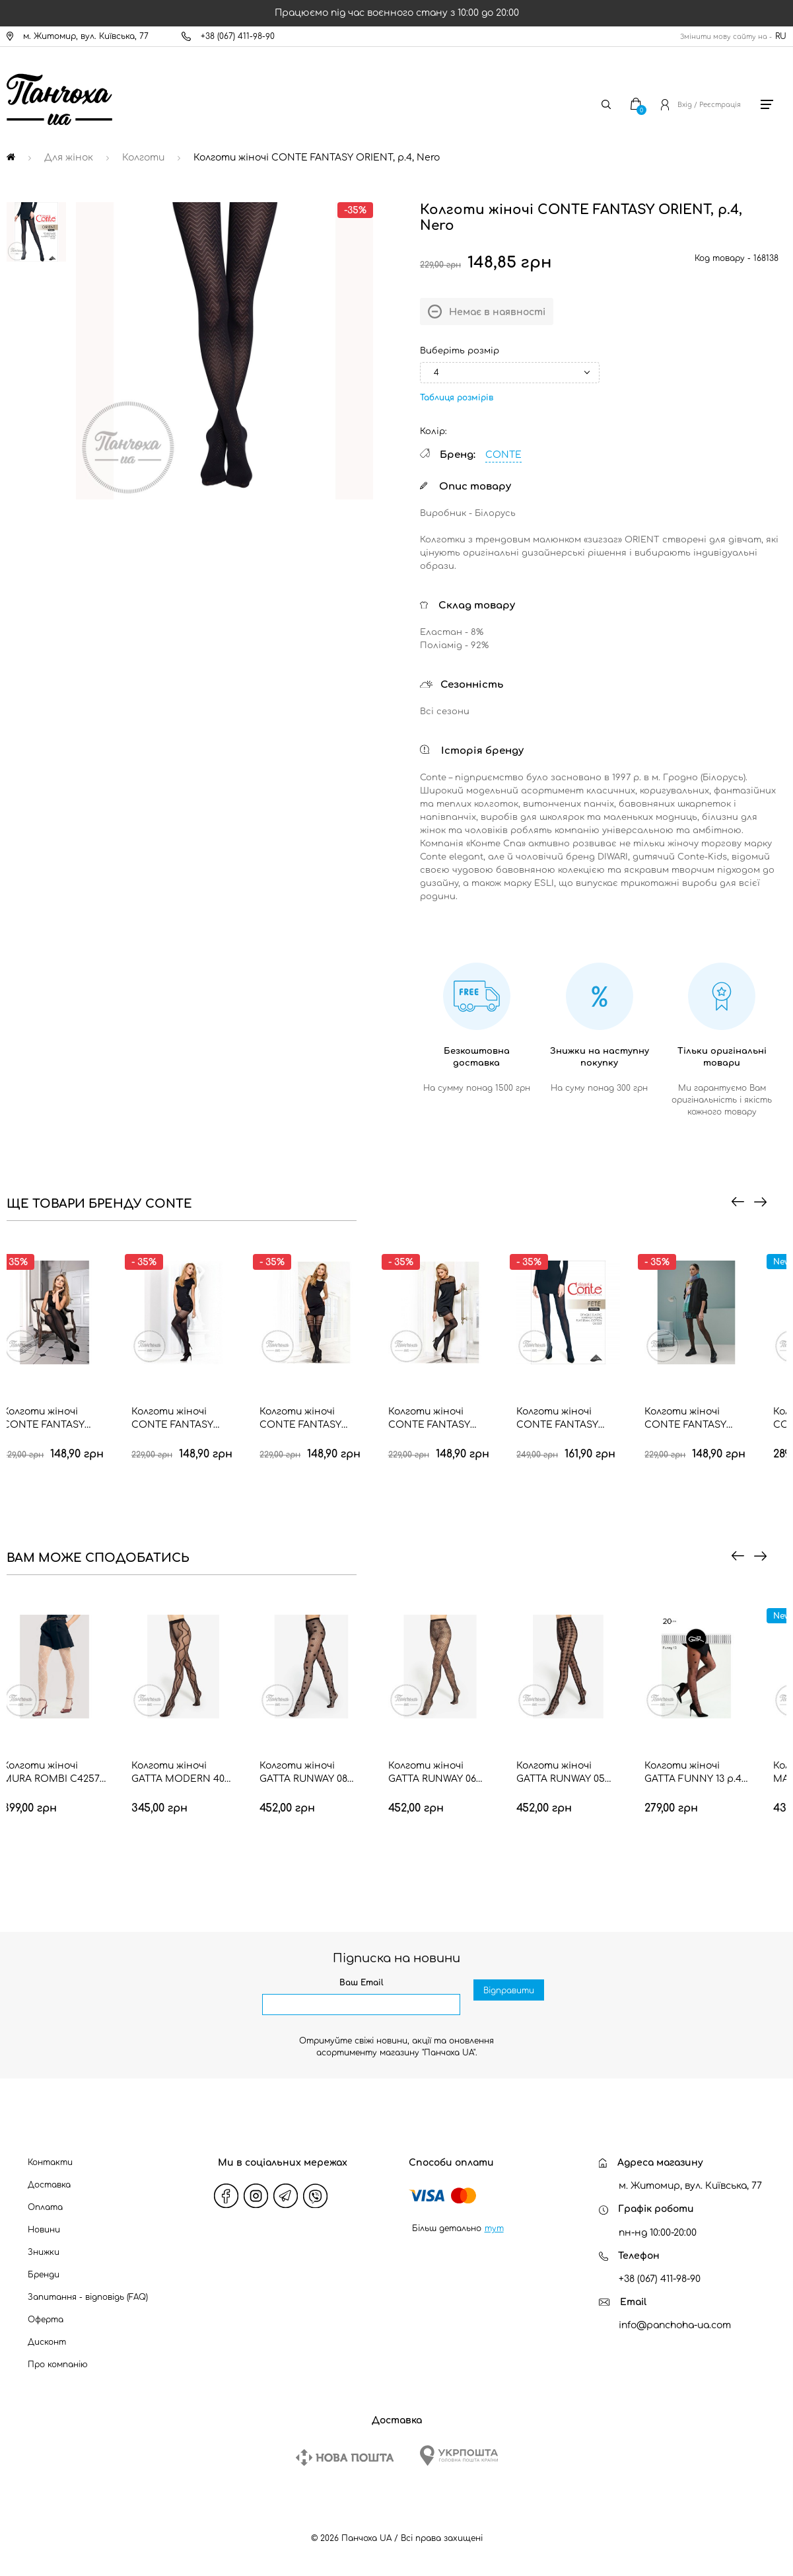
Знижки (43, 2252)
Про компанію (58, 2364)
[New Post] (345, 2457)
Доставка (49, 2185)
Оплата (45, 2207)
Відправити (508, 2005)
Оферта (45, 2319)
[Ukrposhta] (459, 2455)
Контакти (50, 2162)
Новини (44, 2229)
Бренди (43, 2274)
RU (780, 36)
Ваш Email (361, 1982)
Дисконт (47, 2342)
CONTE (503, 455)
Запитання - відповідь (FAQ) (88, 2297)
